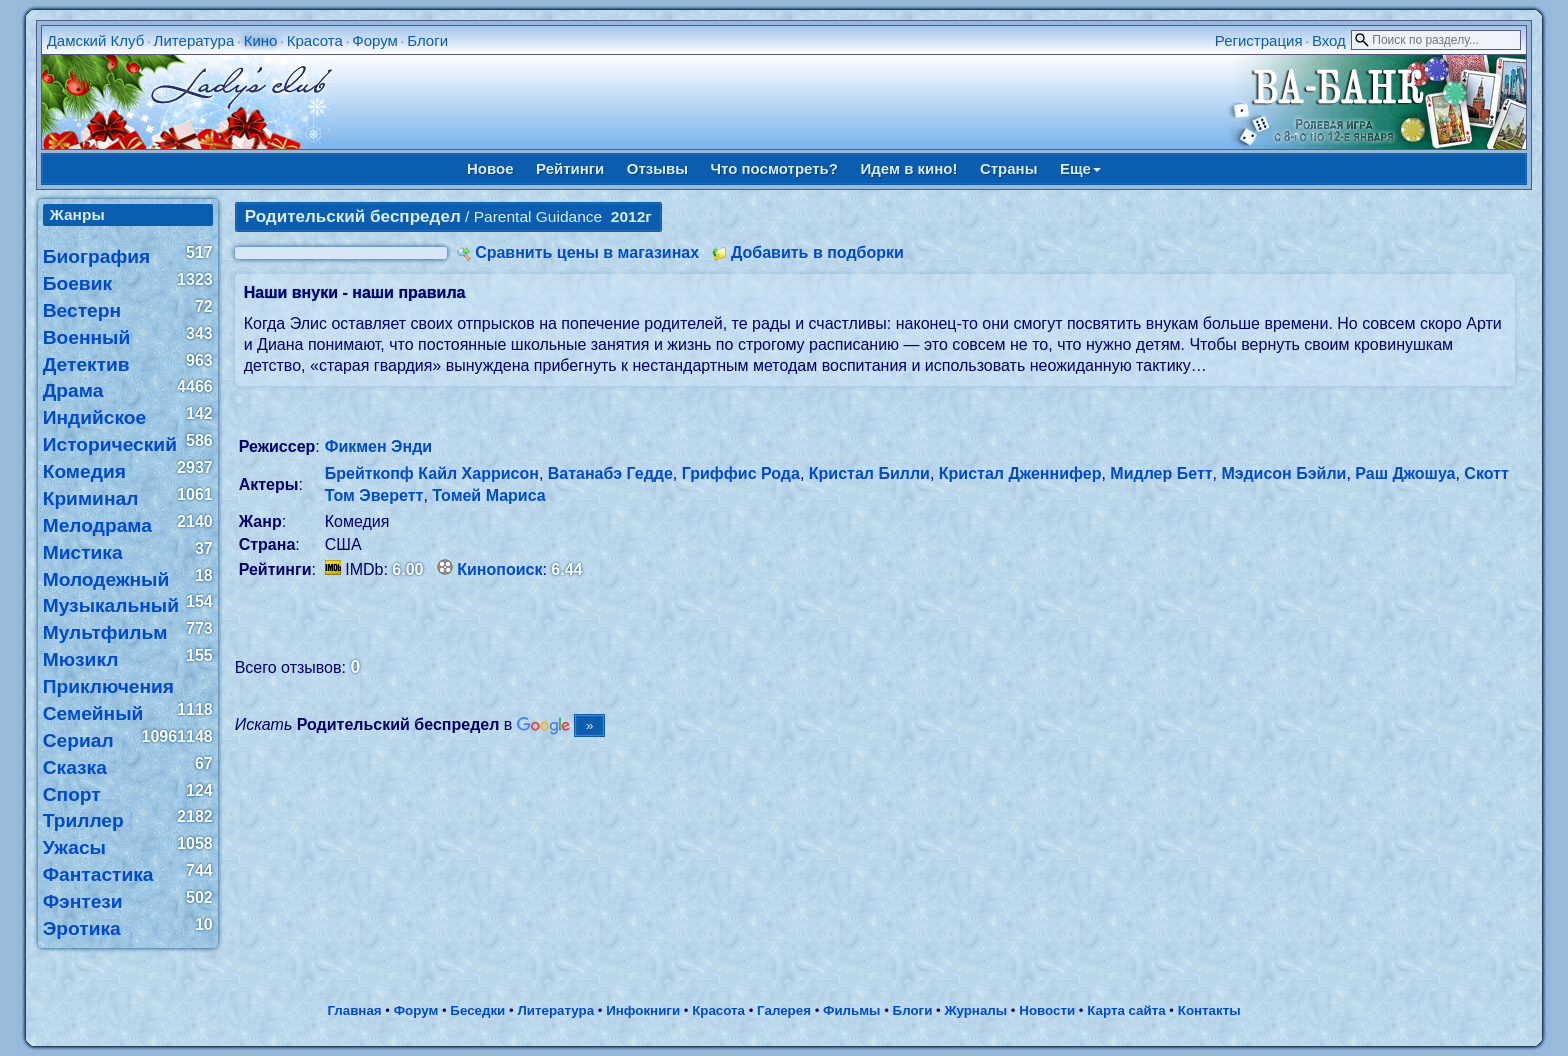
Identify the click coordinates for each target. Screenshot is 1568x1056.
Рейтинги (570, 168)
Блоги (427, 40)
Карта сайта (1126, 1010)
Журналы (975, 1010)
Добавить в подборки (817, 252)
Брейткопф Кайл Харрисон (432, 473)
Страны (1009, 168)
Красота (315, 40)
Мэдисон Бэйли (1283, 473)
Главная (354, 1010)
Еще (1080, 168)
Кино (261, 40)
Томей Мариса (488, 495)
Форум (375, 40)
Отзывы (657, 168)
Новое (490, 168)
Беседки (477, 1010)
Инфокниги (643, 1010)
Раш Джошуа (1405, 473)
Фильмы (851, 1010)
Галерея (784, 1010)
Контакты (1209, 1010)
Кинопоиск (499, 569)
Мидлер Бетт (1161, 473)
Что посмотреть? (774, 168)
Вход (1329, 40)
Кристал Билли (869, 473)
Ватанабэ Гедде (610, 473)
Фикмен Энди (378, 446)
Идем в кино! (908, 168)
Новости (1047, 1010)
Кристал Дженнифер (1020, 473)
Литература (194, 40)
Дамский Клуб (96, 40)
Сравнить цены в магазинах (587, 252)
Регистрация (1259, 40)
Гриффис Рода (741, 473)
